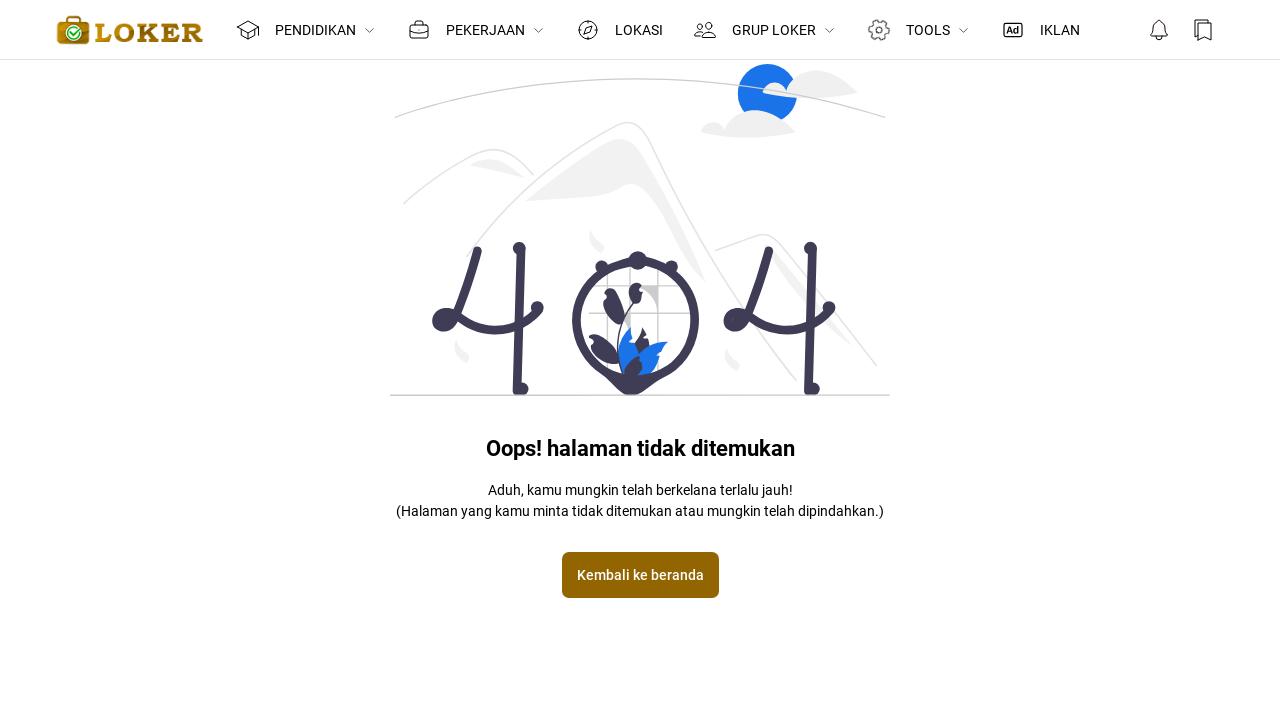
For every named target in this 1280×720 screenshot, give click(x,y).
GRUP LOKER (765, 30)
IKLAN (1040, 30)
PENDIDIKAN (306, 30)
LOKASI (619, 30)
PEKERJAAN (476, 30)
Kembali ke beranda (640, 575)
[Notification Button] (1159, 30)
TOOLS (917, 30)
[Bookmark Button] (1203, 30)
